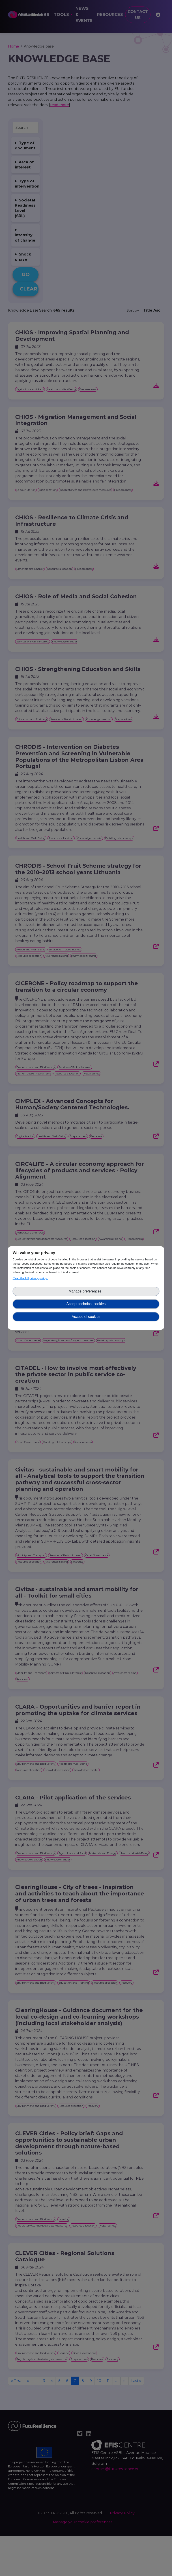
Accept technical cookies (85, 1304)
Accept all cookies (86, 1317)
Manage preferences (86, 1291)
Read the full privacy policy (30, 1278)
